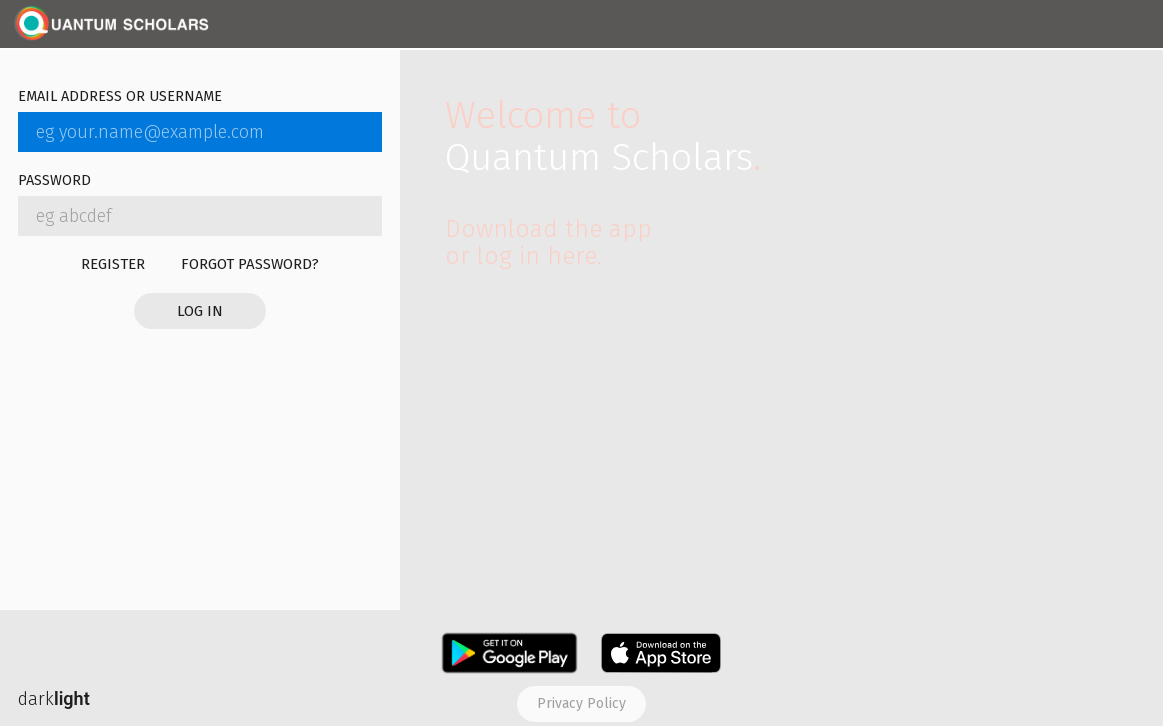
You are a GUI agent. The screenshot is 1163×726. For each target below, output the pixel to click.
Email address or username (120, 97)
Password (54, 181)
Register (113, 264)
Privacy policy (581, 703)
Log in (200, 311)
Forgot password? (250, 264)
